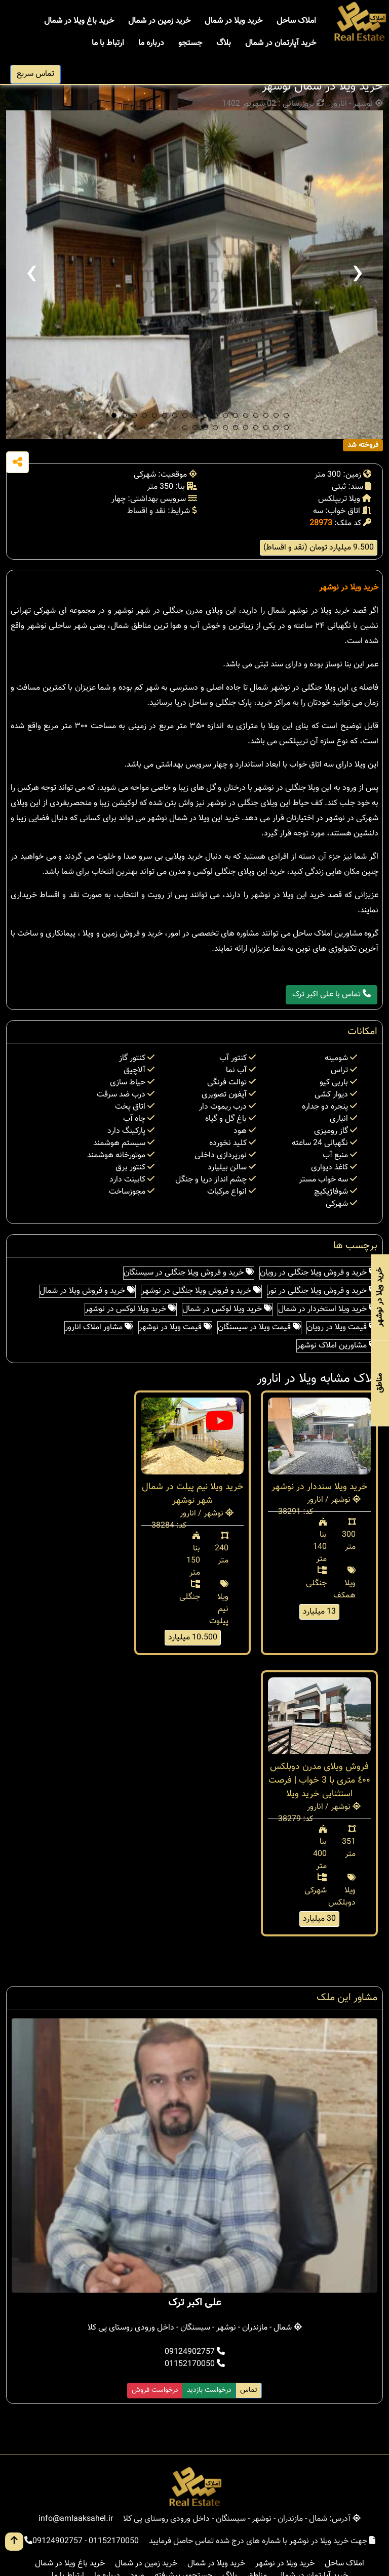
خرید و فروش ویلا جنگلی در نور (322, 1291)
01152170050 (195, 2364)
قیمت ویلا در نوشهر (175, 1327)
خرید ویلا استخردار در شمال (327, 1309)
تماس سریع (35, 74)
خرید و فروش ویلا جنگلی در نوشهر (201, 1291)
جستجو (190, 43)
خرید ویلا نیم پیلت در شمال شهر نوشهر (193, 1494)
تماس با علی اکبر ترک (331, 994)
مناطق (379, 1383)
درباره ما (151, 43)
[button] (113, 415)
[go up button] (14, 2541)
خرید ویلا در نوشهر (348, 587)
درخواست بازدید (209, 2390)
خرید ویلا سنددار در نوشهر (319, 1487)
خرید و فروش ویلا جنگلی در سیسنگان (189, 1272)
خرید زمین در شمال (159, 21)
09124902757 (195, 2352)
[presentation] (31, 274)
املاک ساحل (296, 21)
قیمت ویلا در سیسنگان (259, 1327)
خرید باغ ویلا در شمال (79, 21)
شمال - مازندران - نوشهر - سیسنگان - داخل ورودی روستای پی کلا (195, 2327)
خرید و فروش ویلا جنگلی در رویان (318, 1272)
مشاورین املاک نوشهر (337, 1345)
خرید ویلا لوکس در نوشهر (130, 1309)
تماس (248, 2390)
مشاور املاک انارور (99, 1327)
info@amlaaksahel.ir (75, 2519)
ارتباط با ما (108, 43)
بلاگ (223, 43)
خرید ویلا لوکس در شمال (227, 1309)
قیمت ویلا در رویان (342, 1327)
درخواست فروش (155, 2390)
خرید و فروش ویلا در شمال (87, 1291)
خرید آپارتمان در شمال (280, 43)
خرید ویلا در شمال (233, 21)
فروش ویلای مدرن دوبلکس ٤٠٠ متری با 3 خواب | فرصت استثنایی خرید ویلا (319, 1780)
